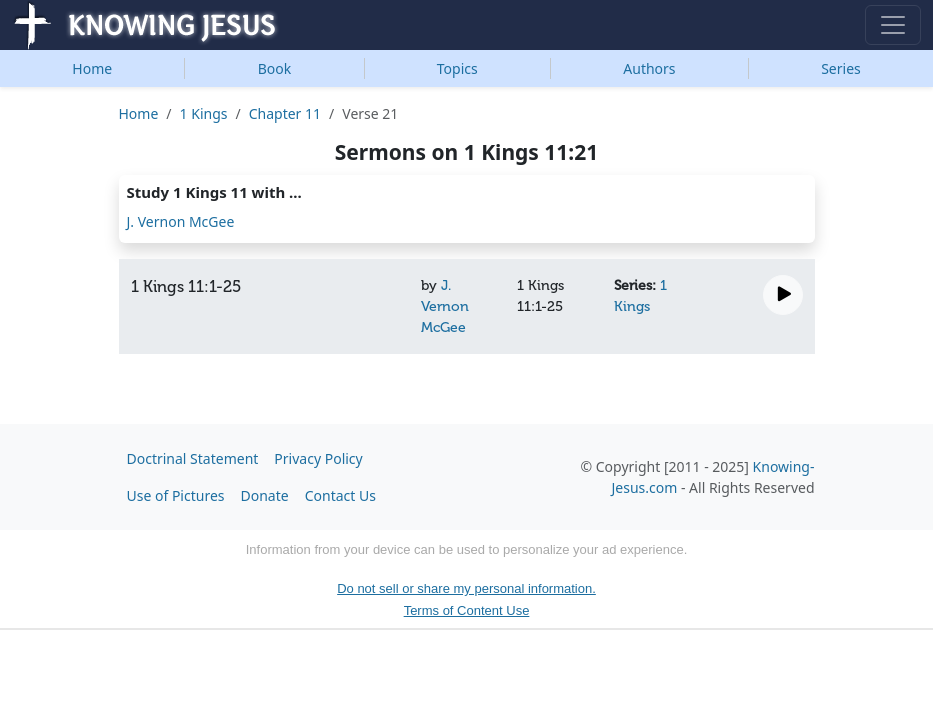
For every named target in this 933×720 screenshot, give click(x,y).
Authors (649, 68)
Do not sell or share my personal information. (466, 588)
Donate (265, 495)
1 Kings (204, 113)
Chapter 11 (285, 113)
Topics (457, 68)
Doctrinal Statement (193, 458)
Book (275, 68)
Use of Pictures (176, 495)
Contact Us (340, 495)
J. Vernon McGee (181, 221)
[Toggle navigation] (893, 25)
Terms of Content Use (467, 610)
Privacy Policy (318, 458)
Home (92, 68)
